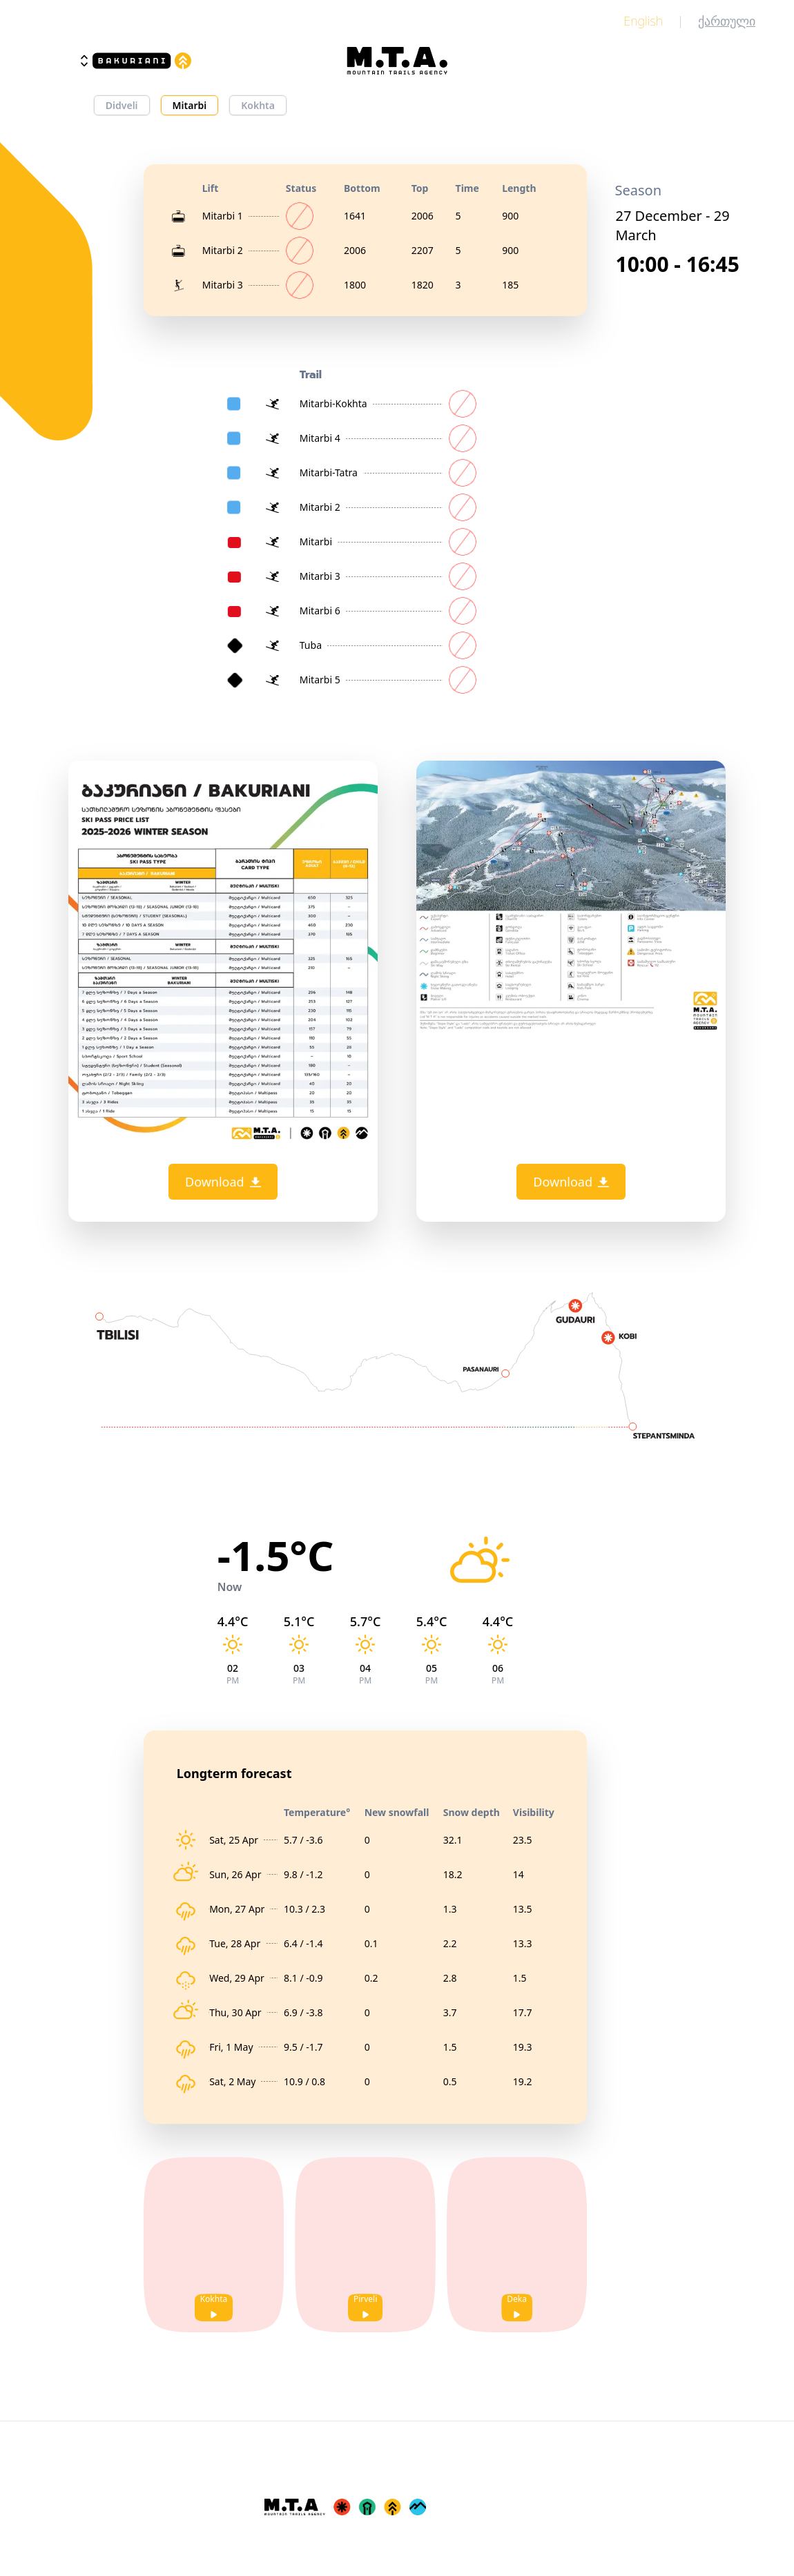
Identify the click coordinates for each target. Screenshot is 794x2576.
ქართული (726, 20)
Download (223, 1181)
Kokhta (258, 105)
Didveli (122, 105)
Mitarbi (190, 105)
